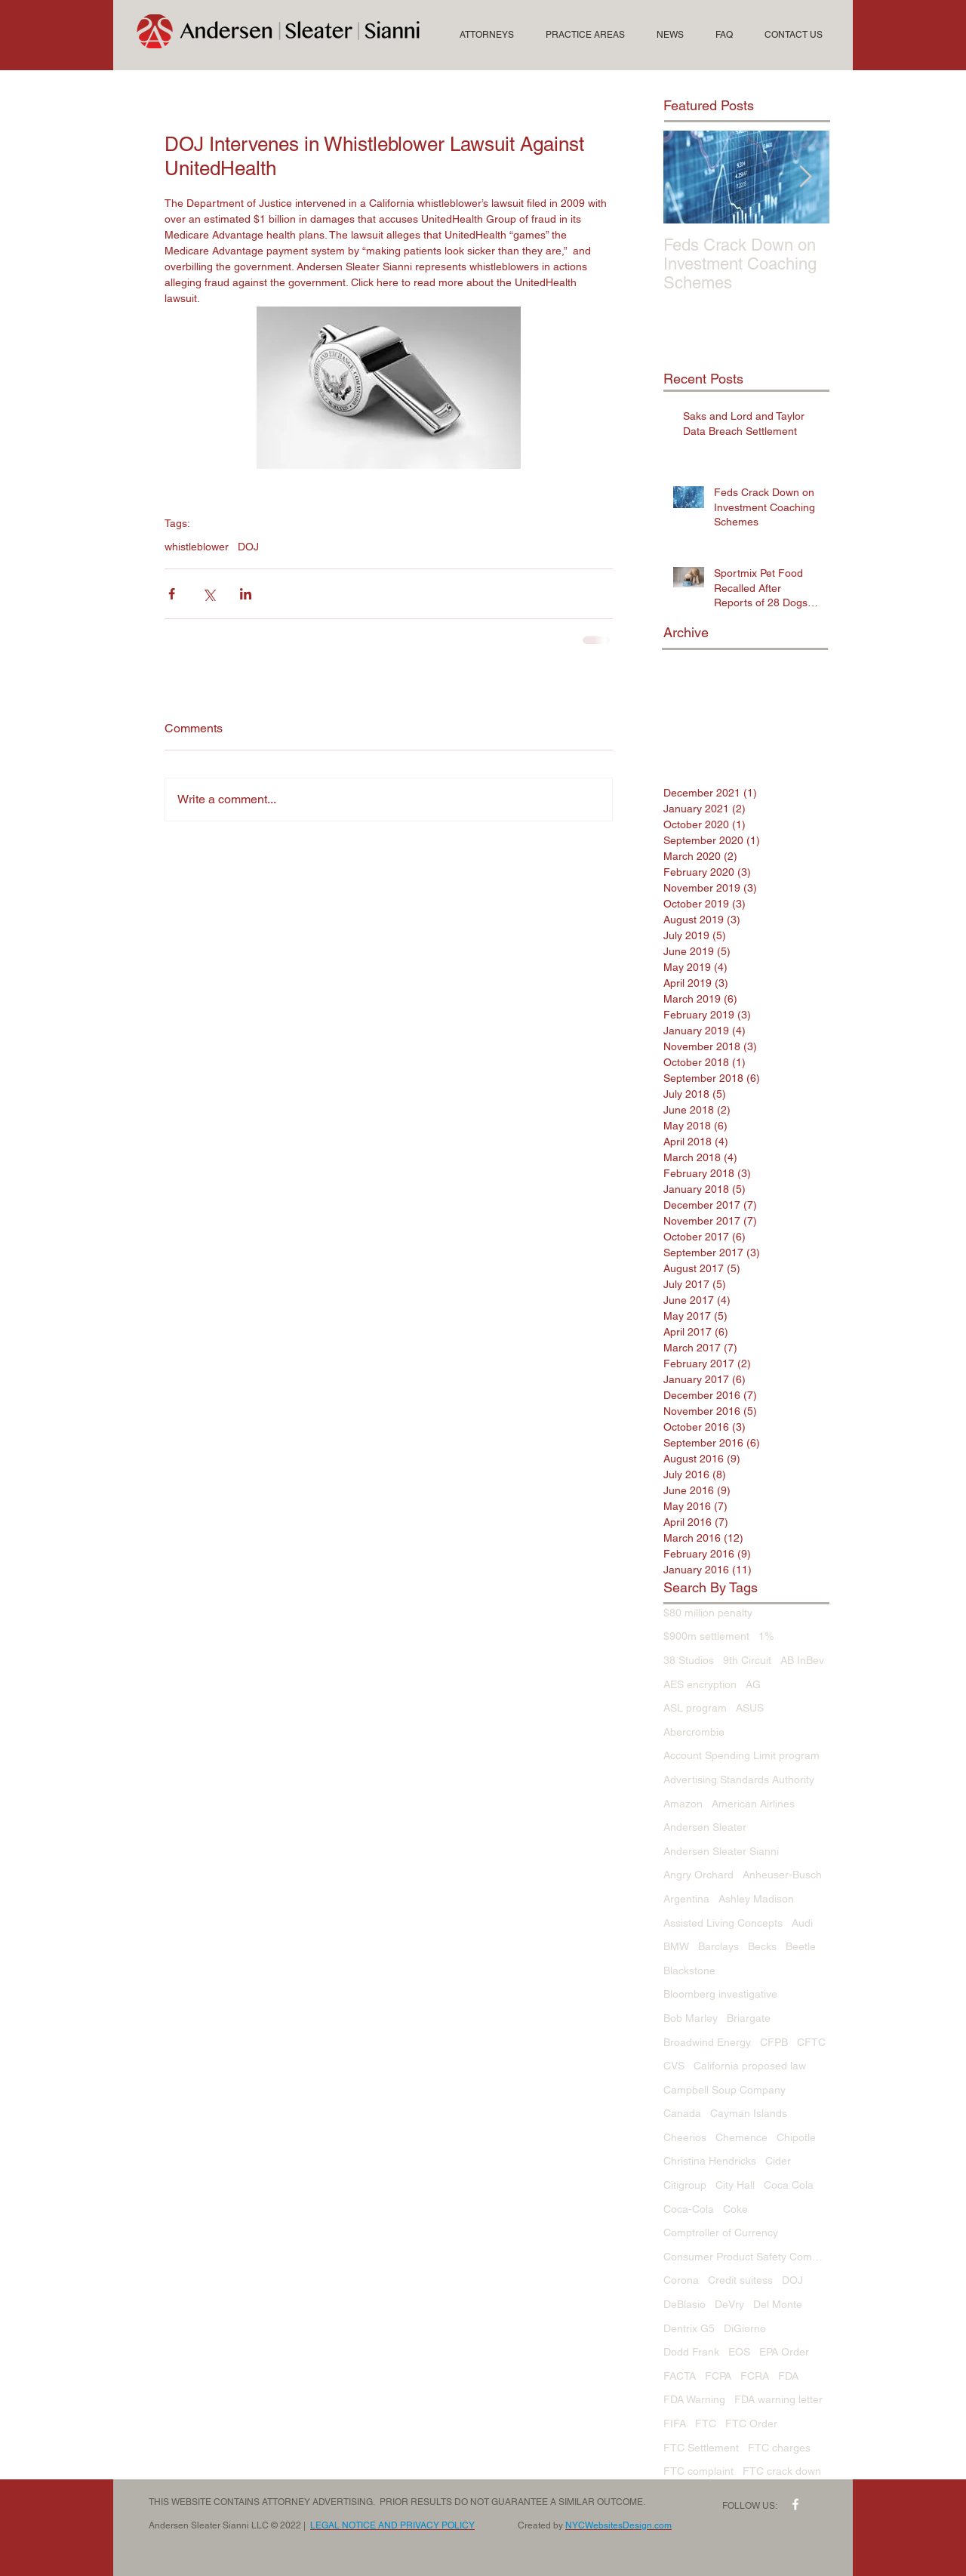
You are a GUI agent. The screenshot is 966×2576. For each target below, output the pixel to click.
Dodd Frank (691, 2352)
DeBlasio (684, 2304)
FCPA (718, 2376)
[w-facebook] (795, 2504)
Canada (682, 2113)
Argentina (686, 1899)
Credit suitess (740, 2280)
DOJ (248, 547)
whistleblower (197, 547)
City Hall (735, 2185)
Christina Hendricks (709, 2161)
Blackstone (689, 1970)
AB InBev (802, 1660)
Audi (802, 1923)
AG (753, 1684)
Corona (681, 2280)
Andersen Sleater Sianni (721, 1851)
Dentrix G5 (689, 2328)
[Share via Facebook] (172, 594)
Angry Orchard (698, 1875)
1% (766, 1636)
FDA (788, 2376)
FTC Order (751, 2423)
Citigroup (684, 2185)
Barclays (718, 1946)
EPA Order (784, 2352)
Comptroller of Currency (720, 2232)
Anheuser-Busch (782, 1875)
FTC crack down (782, 2471)
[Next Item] (805, 177)
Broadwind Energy (707, 2042)
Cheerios (684, 2137)
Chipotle (796, 2137)
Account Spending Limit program (741, 1755)
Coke (735, 2209)
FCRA (754, 2376)
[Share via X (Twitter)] (209, 594)
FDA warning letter (778, 2399)
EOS (739, 2352)
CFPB (774, 2042)
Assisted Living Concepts (723, 1923)
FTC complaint (698, 2471)
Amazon (683, 1804)
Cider (778, 2161)
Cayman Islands (748, 2113)
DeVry (729, 2304)
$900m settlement (706, 1636)
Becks (762, 1946)
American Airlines (753, 1804)
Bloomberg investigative (720, 1994)
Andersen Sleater (704, 1827)
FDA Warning (694, 2399)
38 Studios (688, 1660)
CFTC (811, 2042)
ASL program (695, 1708)
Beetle (801, 1946)
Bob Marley (690, 2018)
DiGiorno (745, 2328)
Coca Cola (789, 2185)
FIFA (674, 2423)
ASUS (750, 1708)
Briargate (749, 2018)
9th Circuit (747, 1660)
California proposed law (750, 2066)
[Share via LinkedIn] (245, 594)
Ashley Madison (756, 1899)
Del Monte (777, 2304)
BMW (676, 1946)
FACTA (679, 2376)
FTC (705, 2423)
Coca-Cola (688, 2209)
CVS (674, 2066)
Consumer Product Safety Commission (746, 2257)
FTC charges (779, 2448)
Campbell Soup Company (724, 2090)
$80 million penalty (707, 1613)
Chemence (741, 2137)
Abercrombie (693, 1732)
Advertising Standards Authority (738, 1779)
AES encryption (700, 1684)
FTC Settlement (701, 2448)
